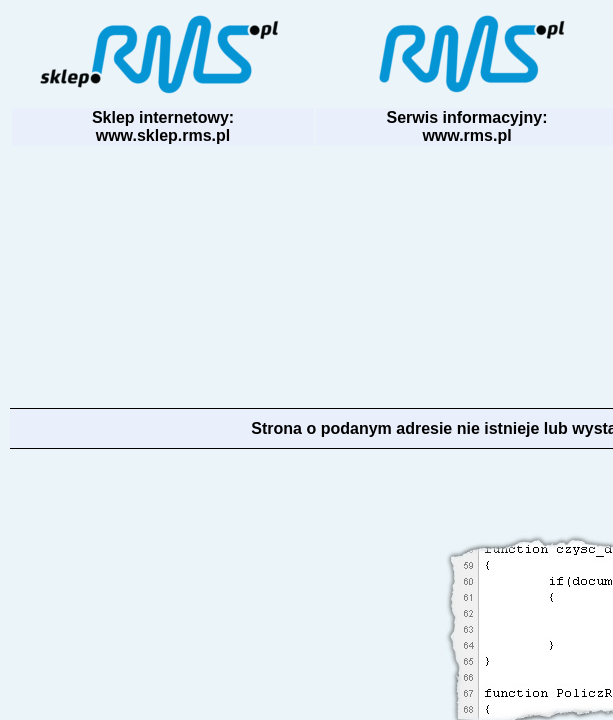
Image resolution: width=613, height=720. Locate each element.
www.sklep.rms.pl (163, 135)
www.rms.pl (466, 135)
